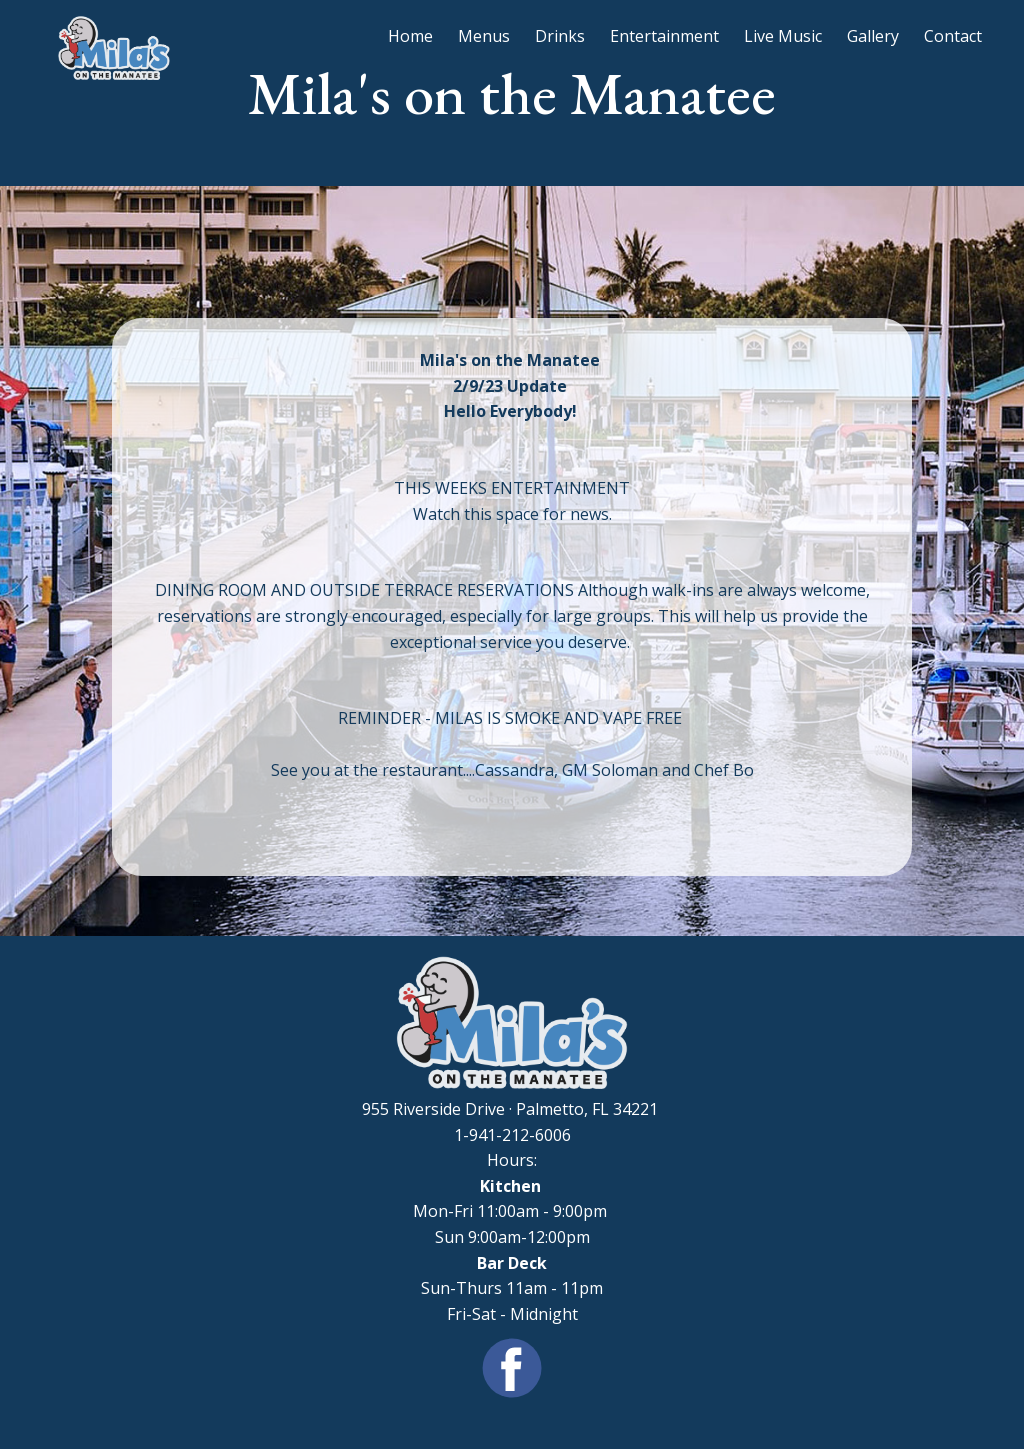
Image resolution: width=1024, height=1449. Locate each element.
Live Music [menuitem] (783, 36)
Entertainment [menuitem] (664, 36)
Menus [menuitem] (484, 36)
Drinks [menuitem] (560, 36)
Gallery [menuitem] (873, 36)
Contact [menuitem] (953, 36)
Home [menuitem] (410, 36)
